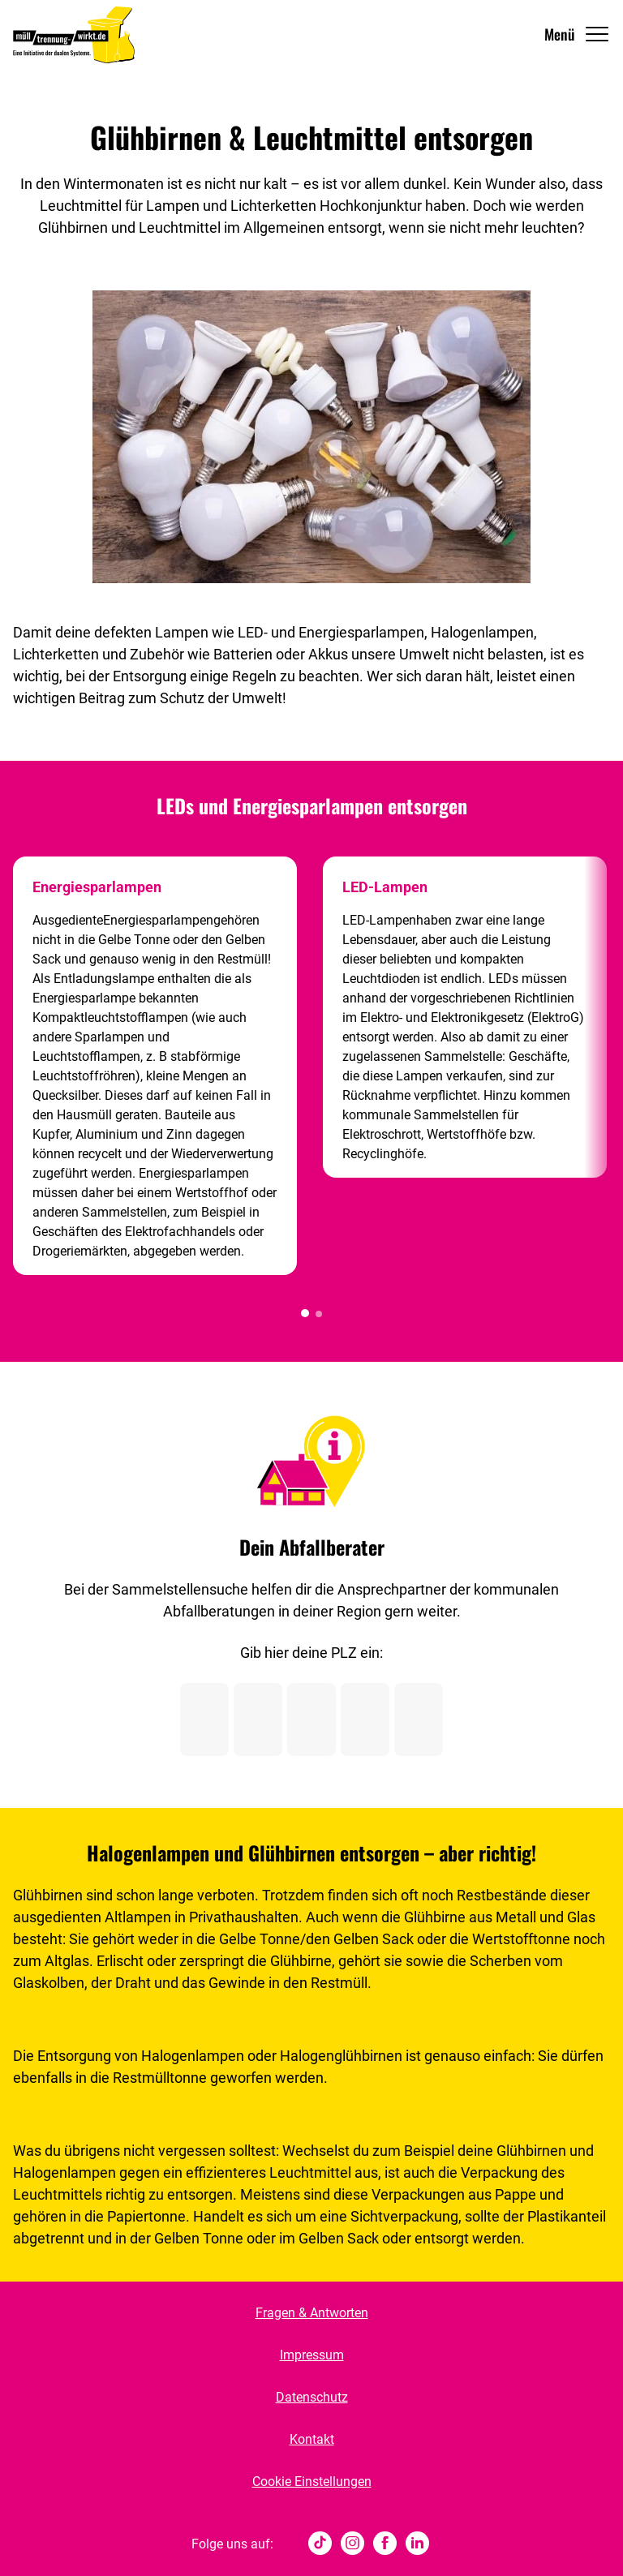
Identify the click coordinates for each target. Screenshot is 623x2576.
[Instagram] (352, 2544)
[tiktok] (320, 2544)
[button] (305, 1313)
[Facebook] (385, 2544)
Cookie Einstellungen (312, 2481)
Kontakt (312, 2439)
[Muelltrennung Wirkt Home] (74, 34)
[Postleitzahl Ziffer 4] (365, 1719)
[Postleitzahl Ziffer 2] (258, 1719)
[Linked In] (417, 2544)
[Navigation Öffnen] (577, 34)
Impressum (312, 2355)
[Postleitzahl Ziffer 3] (311, 1719)
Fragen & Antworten (312, 2313)
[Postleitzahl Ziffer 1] (204, 1719)
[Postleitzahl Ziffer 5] (418, 1719)
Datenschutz (312, 2397)
